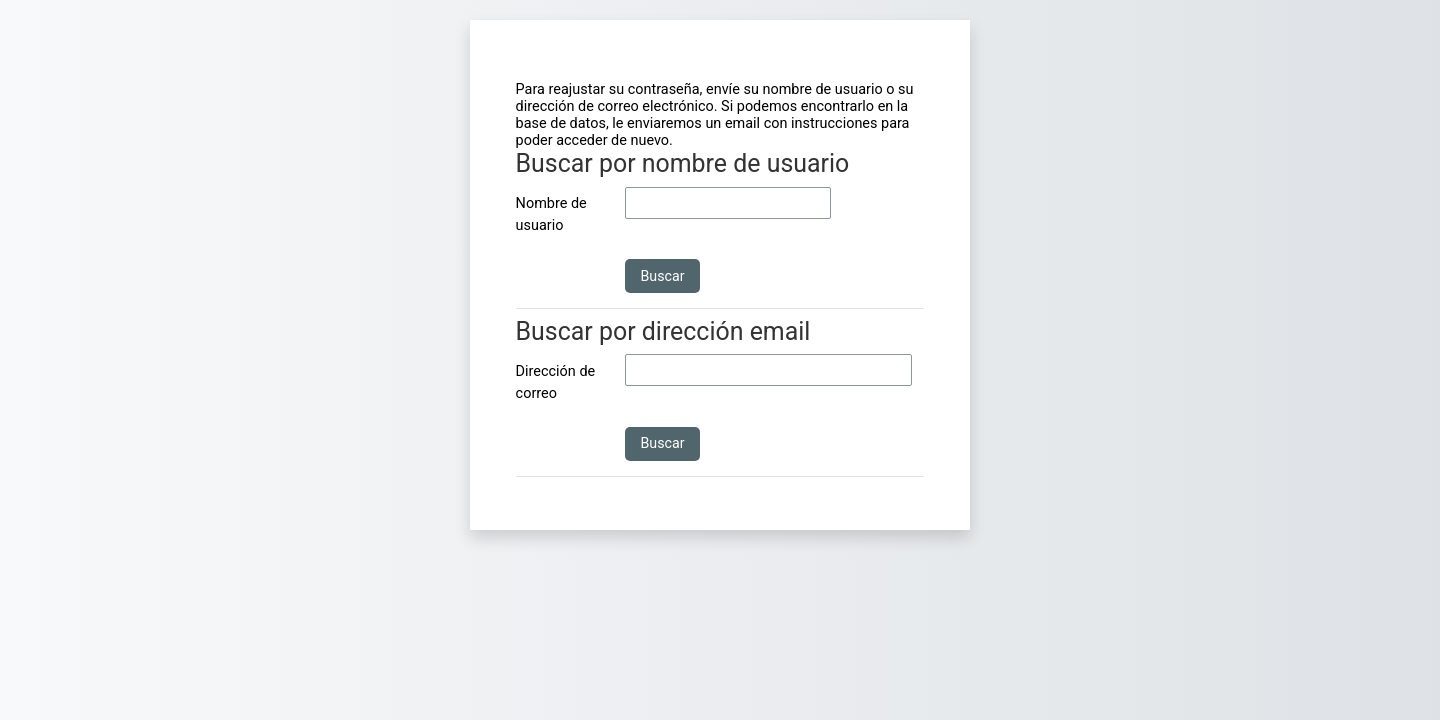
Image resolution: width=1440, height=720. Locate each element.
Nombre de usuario (551, 214)
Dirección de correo (556, 382)
